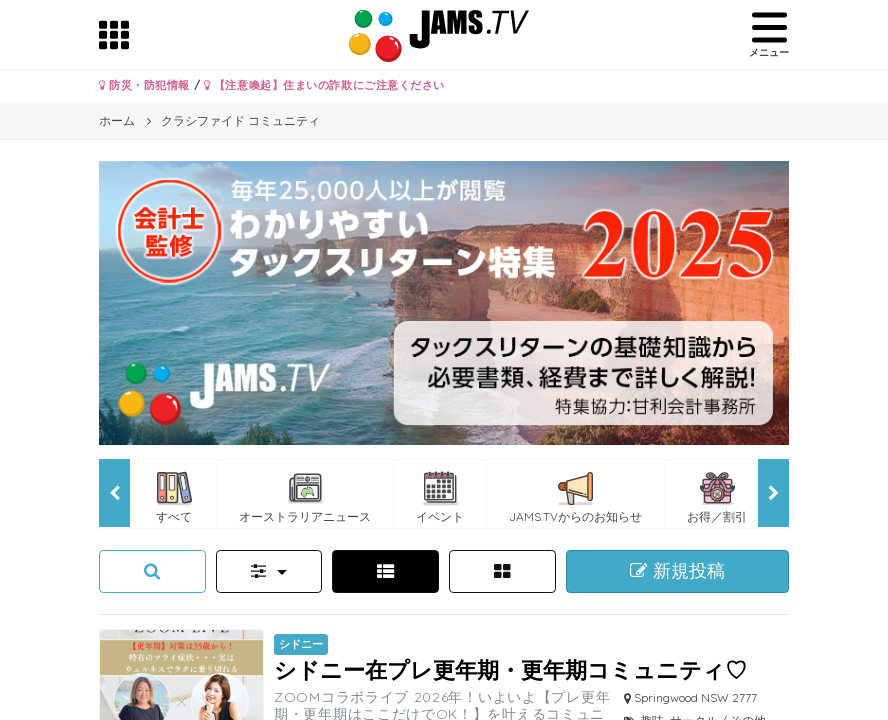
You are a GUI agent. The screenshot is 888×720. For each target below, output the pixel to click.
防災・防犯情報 (144, 85)
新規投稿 (677, 571)
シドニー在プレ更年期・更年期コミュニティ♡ (510, 669)
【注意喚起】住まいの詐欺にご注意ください (324, 85)
